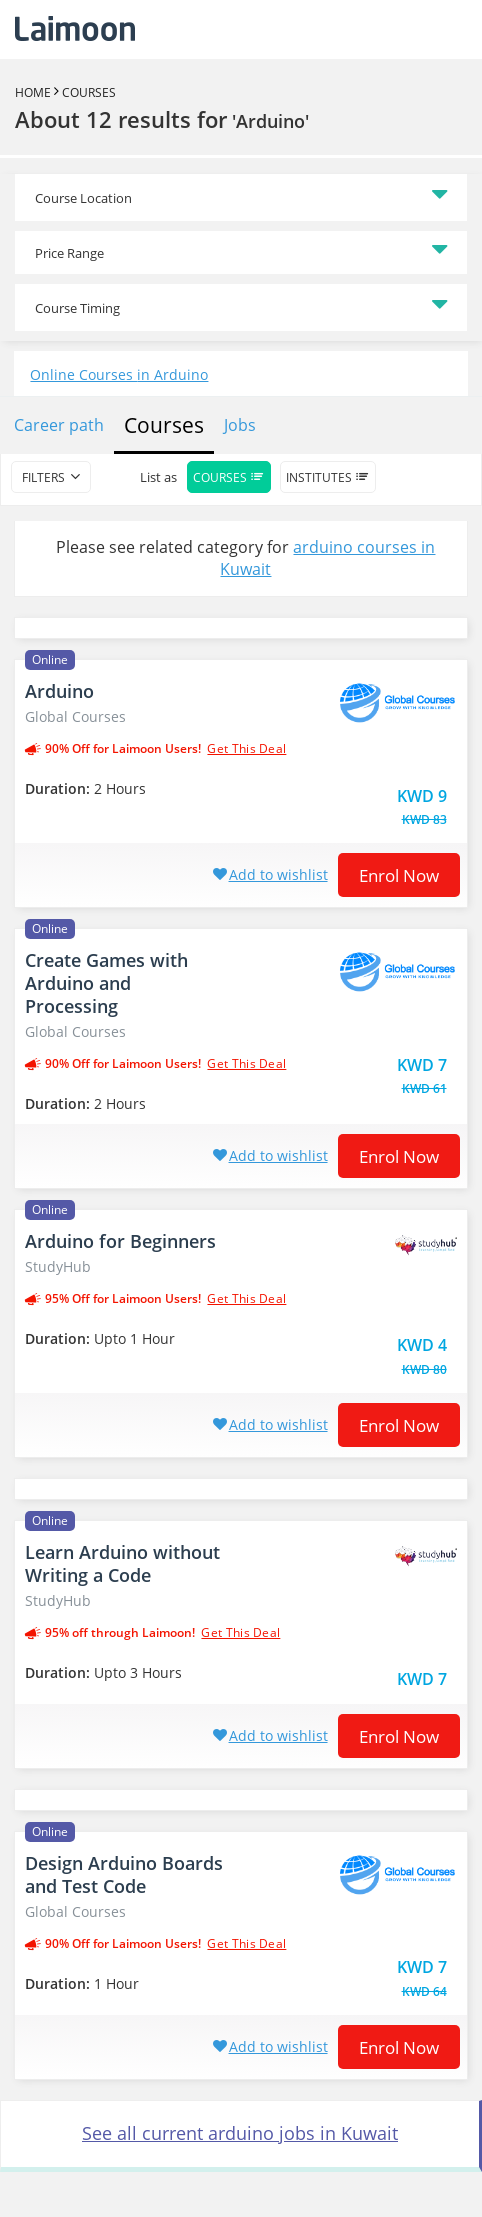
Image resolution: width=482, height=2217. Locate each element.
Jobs (240, 425)
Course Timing (77, 308)
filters (43, 477)
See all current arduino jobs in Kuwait (240, 2133)
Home (33, 92)
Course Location (83, 198)
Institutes (328, 477)
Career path (59, 425)
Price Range (69, 253)
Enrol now (399, 875)
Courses (89, 92)
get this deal (246, 749)
